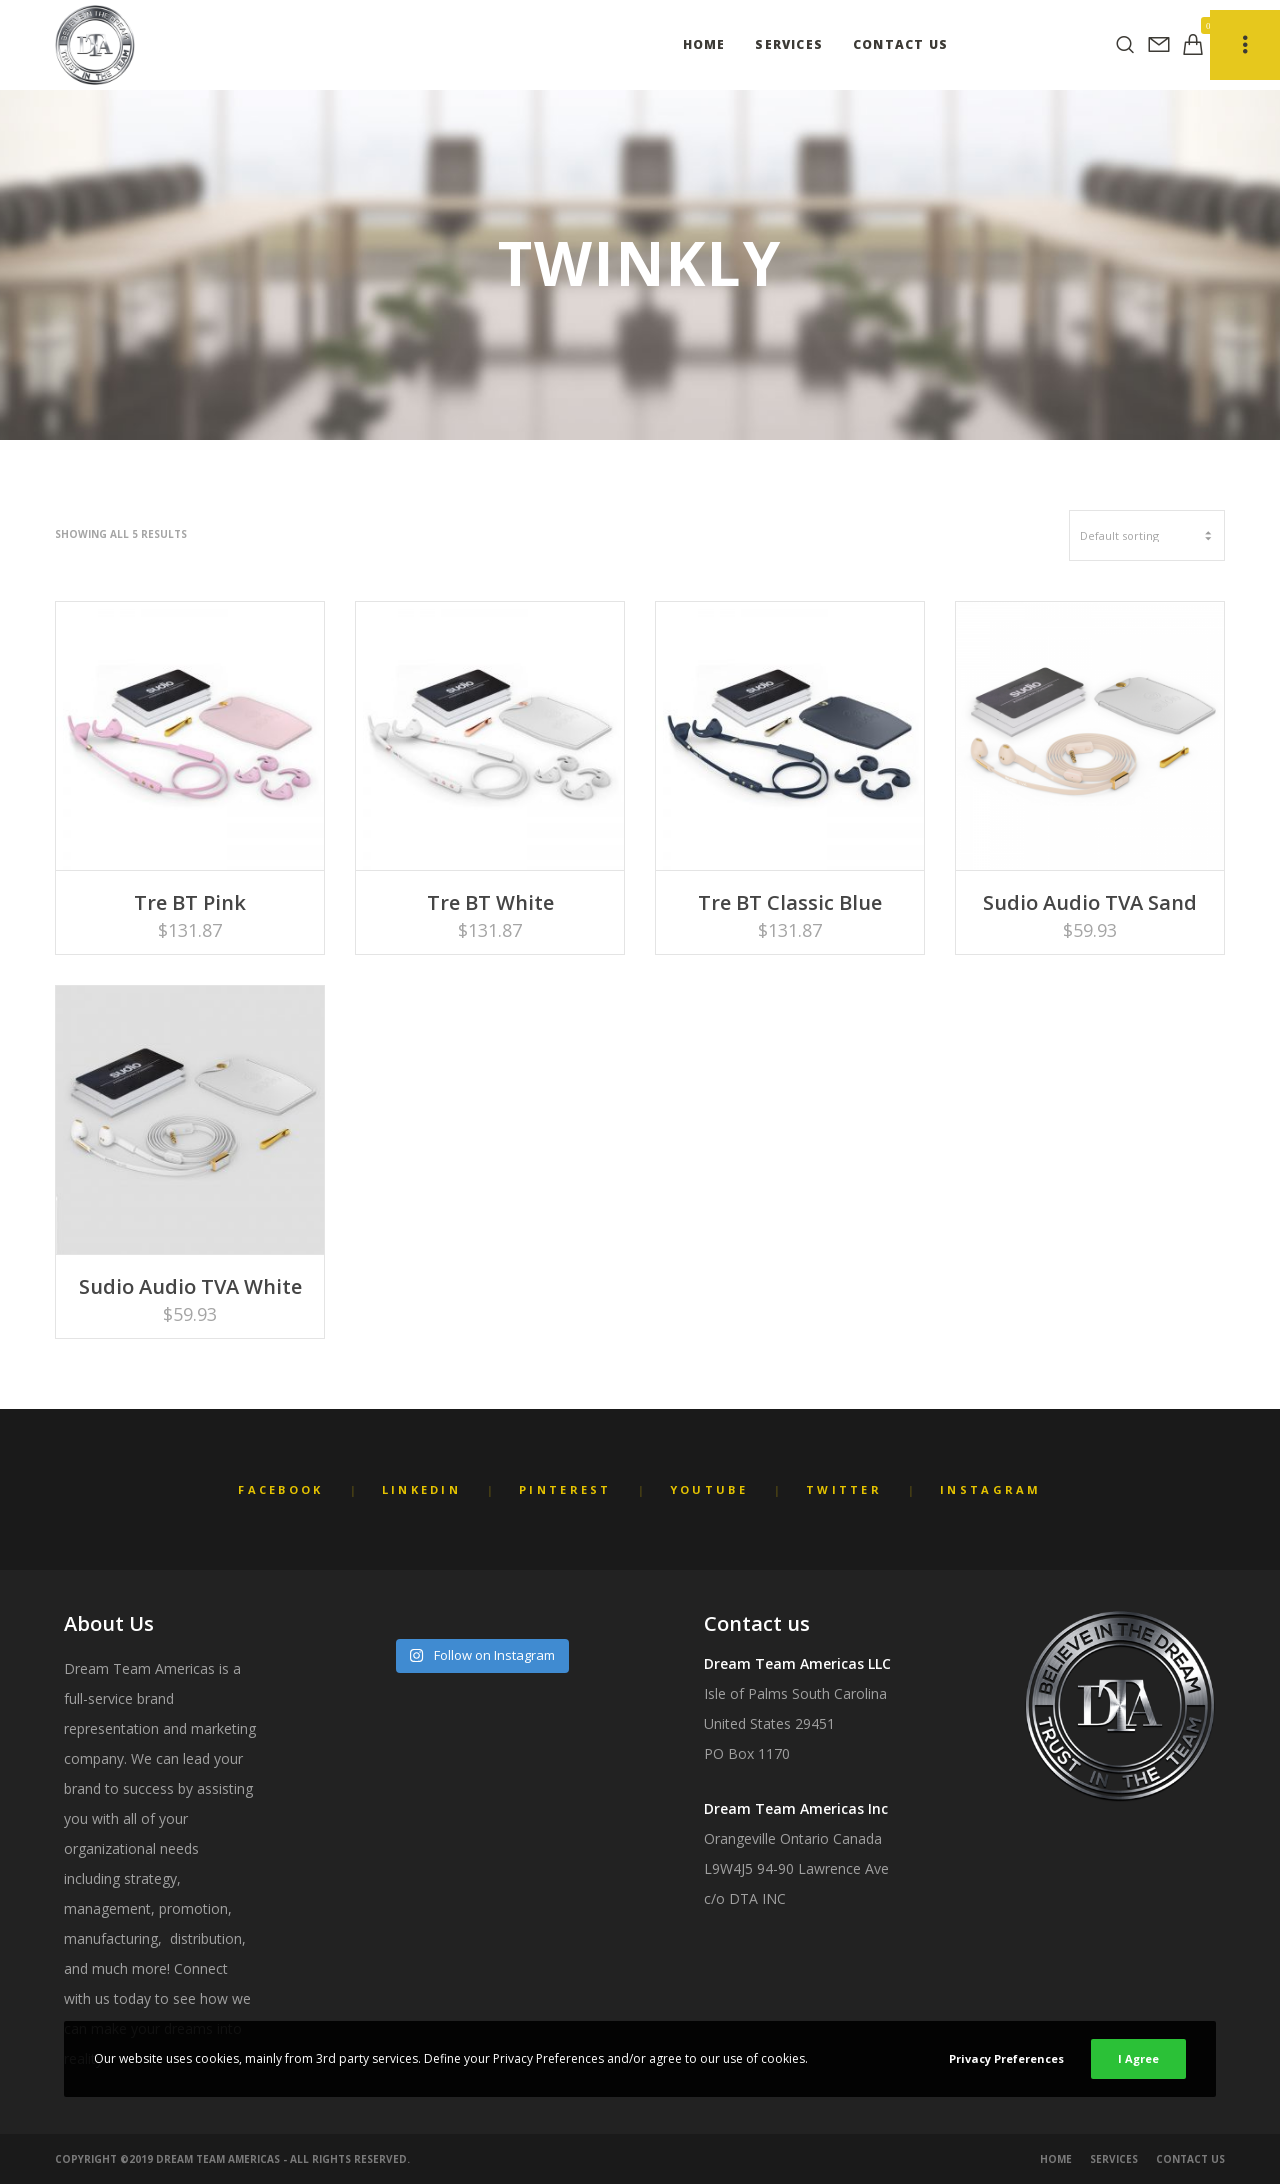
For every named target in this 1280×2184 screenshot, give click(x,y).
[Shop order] (1147, 535)
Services (1114, 2159)
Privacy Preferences (1006, 2058)
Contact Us (1190, 2159)
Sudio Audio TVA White (190, 1286)
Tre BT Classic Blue (790, 902)
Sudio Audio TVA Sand (1090, 902)
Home (1056, 2159)
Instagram (991, 1489)
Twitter (844, 1489)
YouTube (709, 1489)
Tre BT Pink (190, 902)
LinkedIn (421, 1489)
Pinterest (565, 1489)
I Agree (1138, 2058)
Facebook (280, 1489)
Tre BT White (490, 902)
